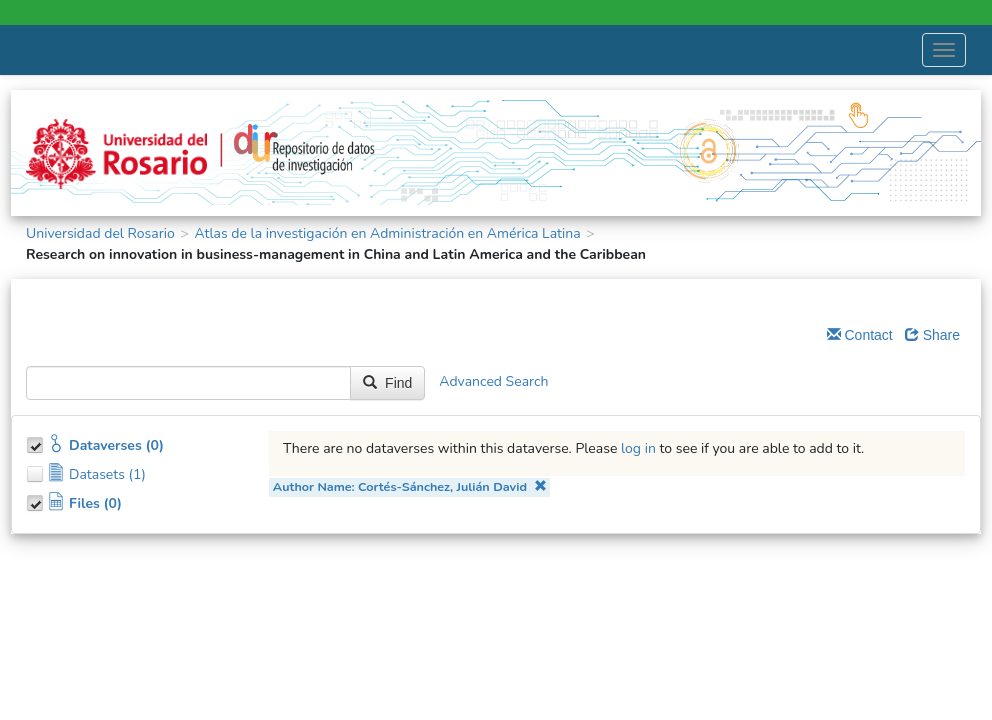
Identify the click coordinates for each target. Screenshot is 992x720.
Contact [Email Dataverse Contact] (860, 335)
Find (387, 383)
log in (638, 448)
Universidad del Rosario (100, 233)
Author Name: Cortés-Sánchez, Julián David (410, 486)
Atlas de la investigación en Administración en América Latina (387, 233)
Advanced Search (493, 381)
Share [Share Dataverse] (932, 335)
